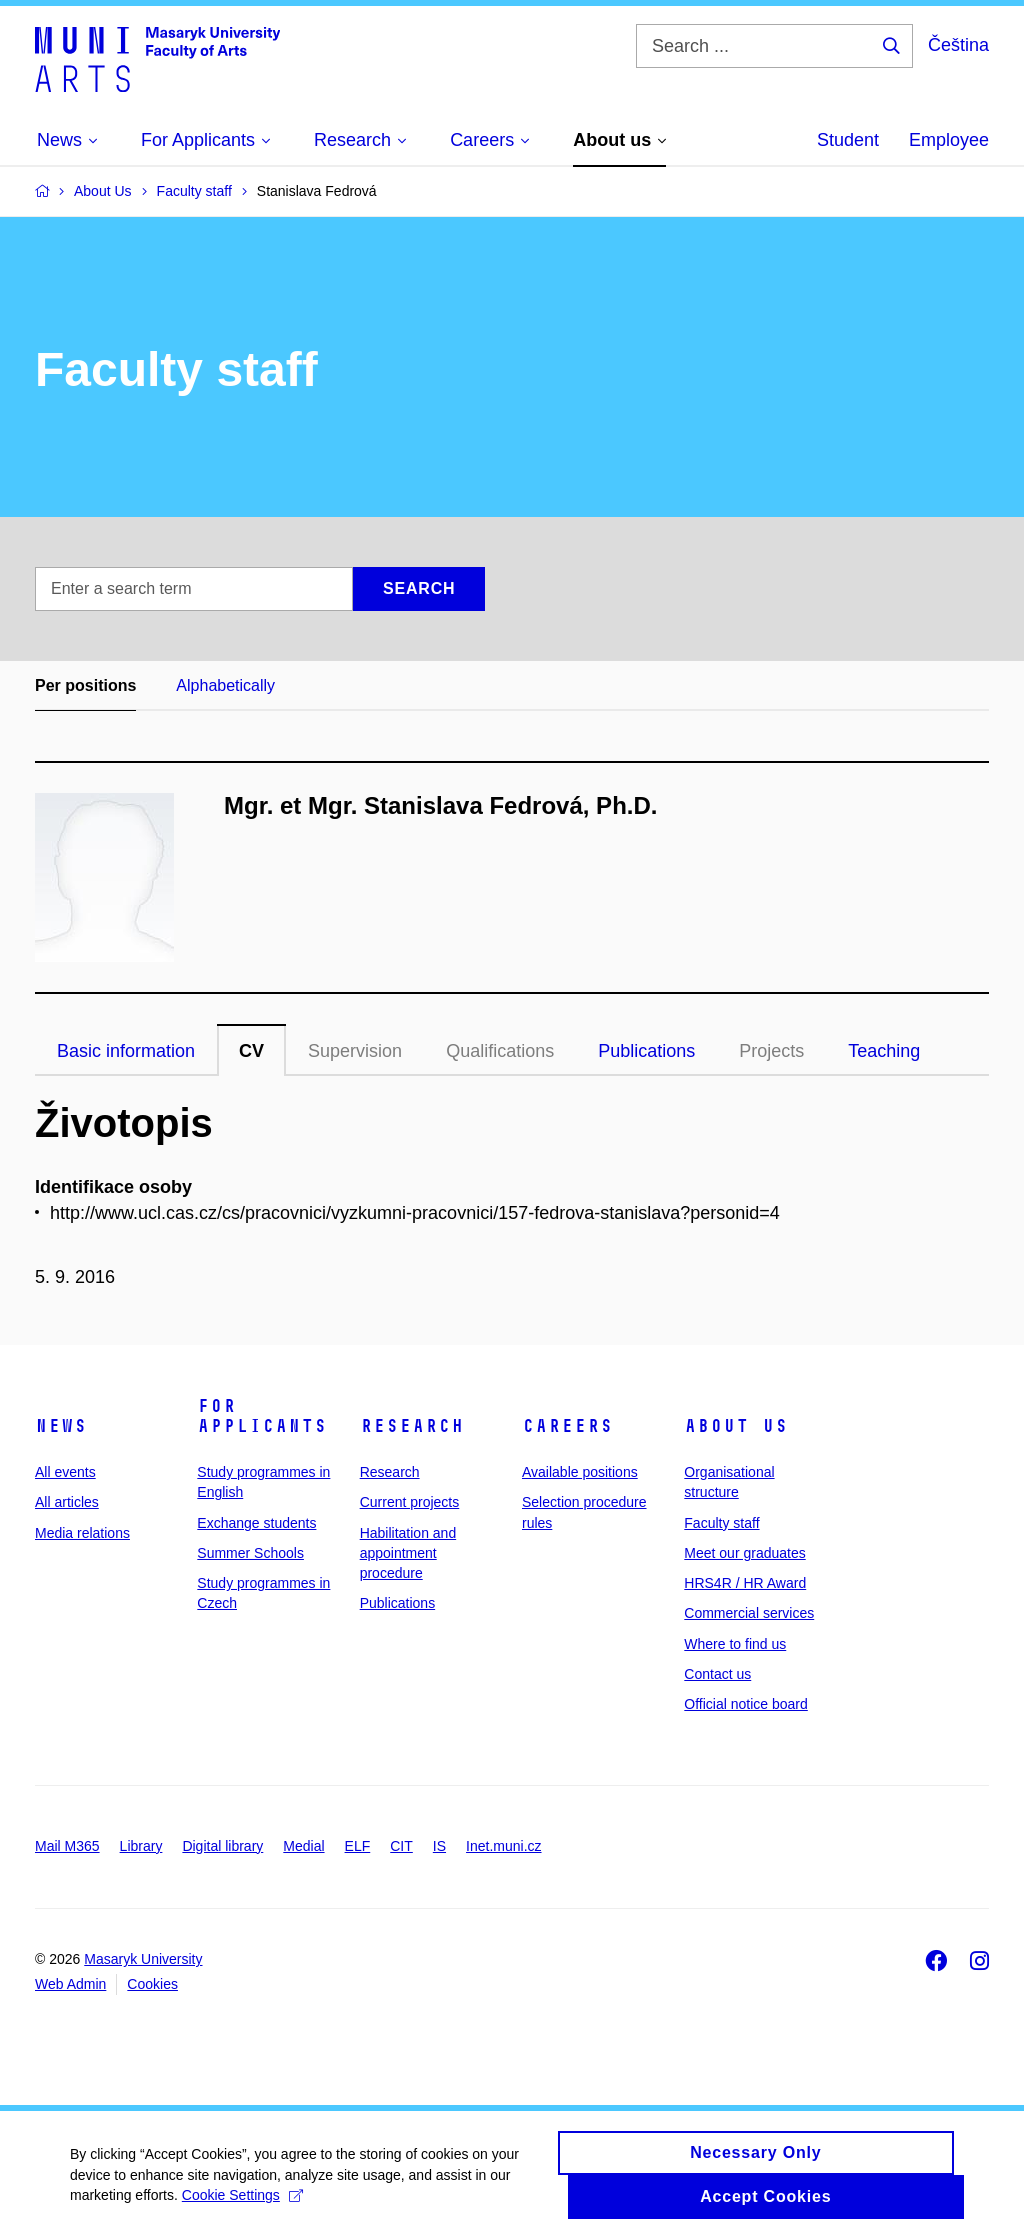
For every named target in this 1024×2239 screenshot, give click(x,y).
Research (412, 1426)
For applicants (262, 1416)
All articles (67, 1502)
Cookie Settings (242, 2204)
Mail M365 (67, 1846)
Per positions (85, 685)
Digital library (222, 1846)
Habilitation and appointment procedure (408, 1553)
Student (848, 140)
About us (736, 1426)
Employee (949, 140)
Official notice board (745, 1704)
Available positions (580, 1472)
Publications (646, 1051)
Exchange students (256, 1523)
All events (65, 1472)
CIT (401, 1846)
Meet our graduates (744, 1553)
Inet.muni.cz (503, 1846)
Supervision (355, 1051)
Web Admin (70, 1984)
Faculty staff (721, 1523)
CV (251, 1051)
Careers (567, 1426)
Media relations (82, 1533)
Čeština (958, 45)
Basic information (126, 1051)
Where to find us (735, 1644)
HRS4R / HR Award (745, 1583)
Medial (303, 1846)
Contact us (717, 1674)
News (61, 1426)
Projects (771, 1051)
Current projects (410, 1502)
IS (439, 1846)
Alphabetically (225, 685)
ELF (358, 1846)
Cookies (152, 1984)
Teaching (884, 1051)
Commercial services (749, 1613)
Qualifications (500, 1051)
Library (141, 1846)
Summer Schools (250, 1553)
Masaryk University (143, 1959)
